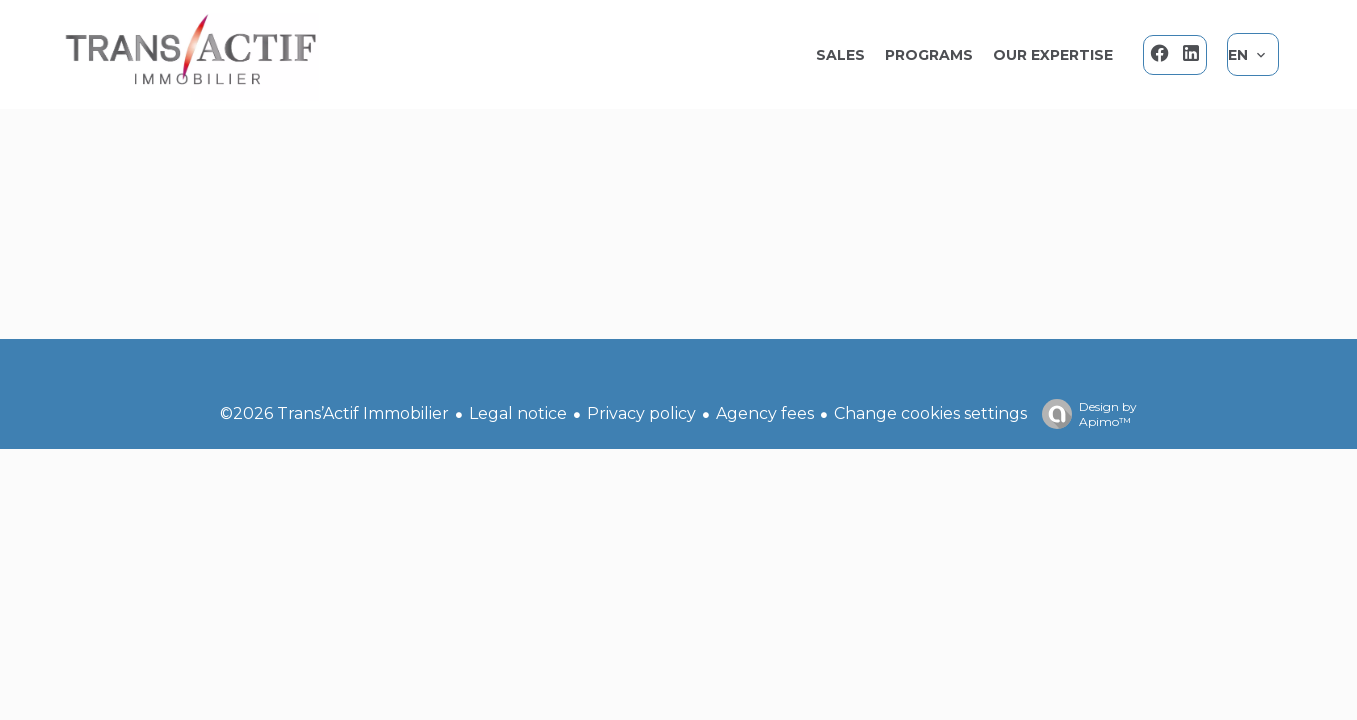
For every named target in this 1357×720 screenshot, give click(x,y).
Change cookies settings (930, 413)
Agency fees (765, 413)
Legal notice (518, 413)
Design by (1084, 414)
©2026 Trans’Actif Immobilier (334, 413)
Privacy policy (641, 413)
